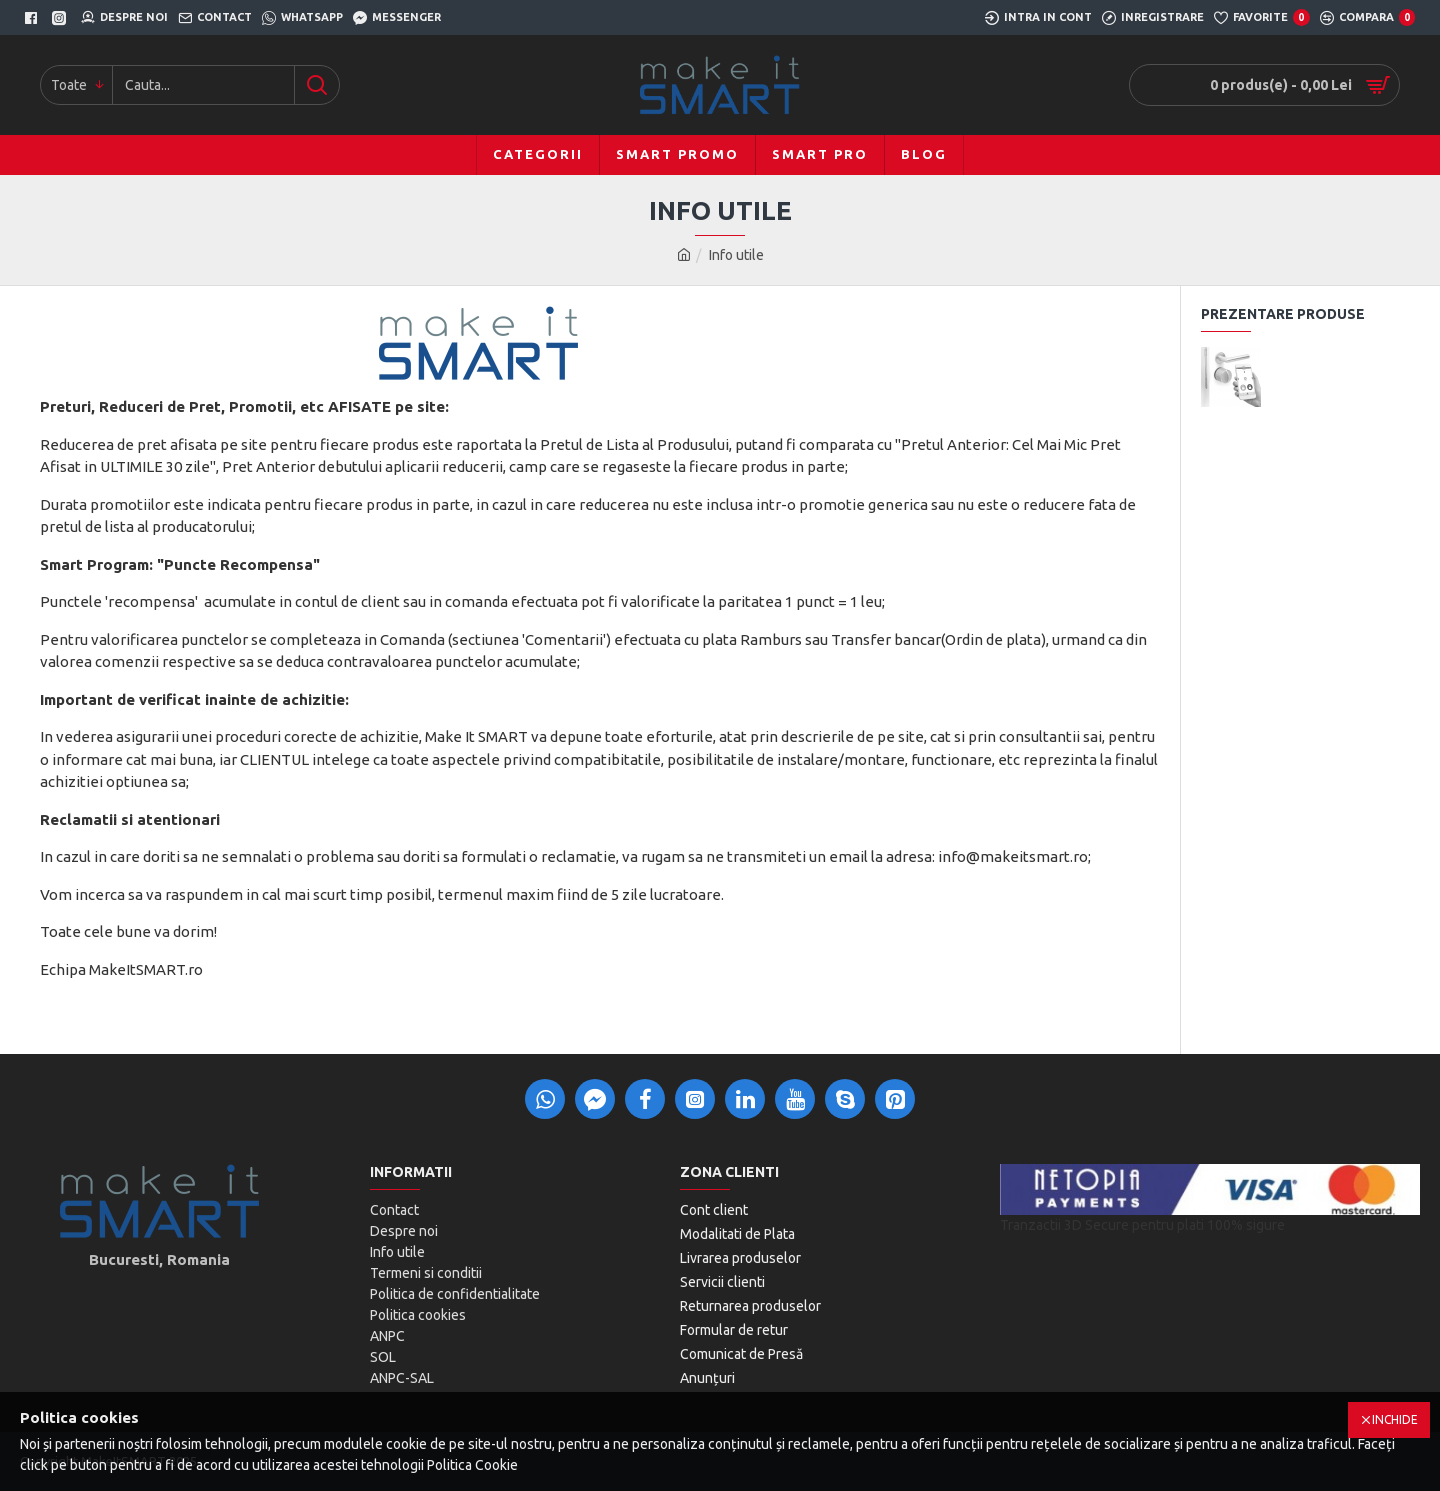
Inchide (1395, 1419)
